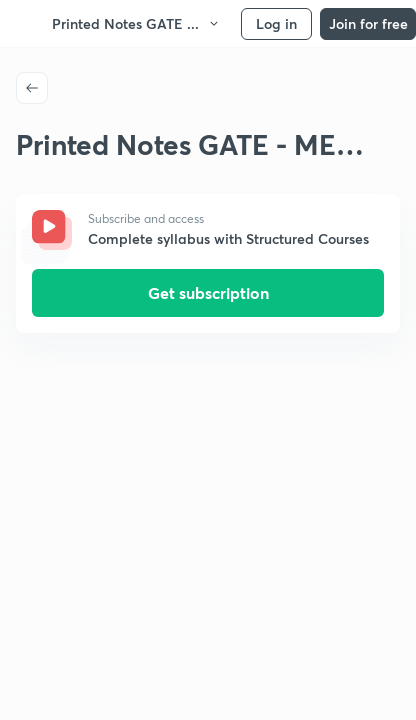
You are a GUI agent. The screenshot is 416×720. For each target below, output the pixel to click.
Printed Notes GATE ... (136, 23)
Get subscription (208, 292)
